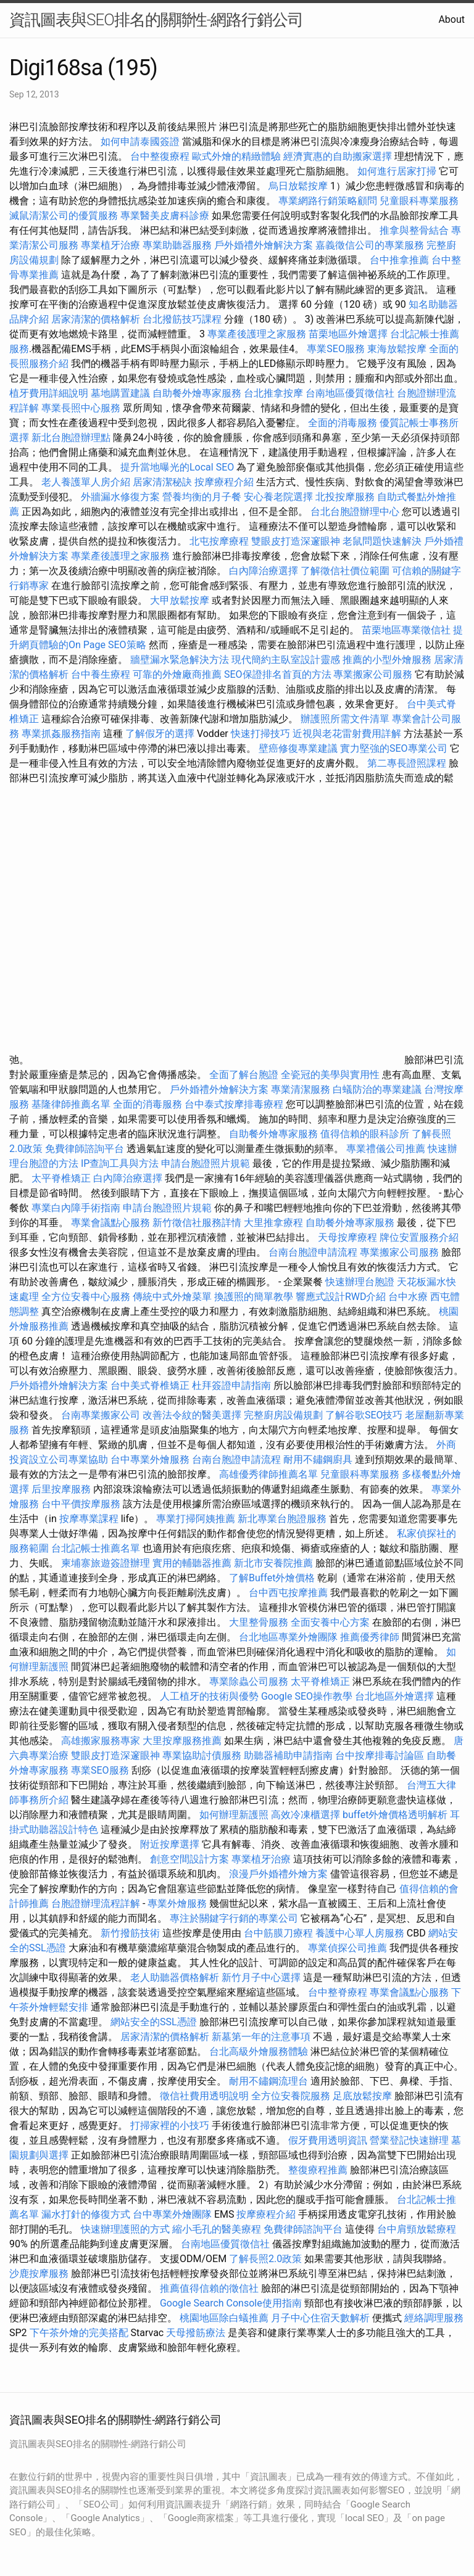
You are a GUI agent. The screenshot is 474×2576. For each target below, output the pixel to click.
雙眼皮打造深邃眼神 (295, 541)
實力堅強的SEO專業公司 (393, 748)
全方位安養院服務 (290, 2096)
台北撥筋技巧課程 (183, 319)
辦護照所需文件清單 (345, 719)
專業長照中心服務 (80, 408)
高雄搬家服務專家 (100, 1741)
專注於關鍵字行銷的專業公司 (234, 1918)
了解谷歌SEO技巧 (364, 1415)
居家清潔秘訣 (162, 482)
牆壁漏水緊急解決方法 (179, 659)
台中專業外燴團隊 (173, 2214)
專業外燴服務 (177, 1903)
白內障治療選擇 (263, 571)
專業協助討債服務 (201, 1755)
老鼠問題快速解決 (382, 541)
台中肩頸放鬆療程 (416, 2229)
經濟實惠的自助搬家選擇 (337, 156)
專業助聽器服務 (177, 245)
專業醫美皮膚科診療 (164, 215)
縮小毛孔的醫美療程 (216, 2229)
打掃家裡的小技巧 (169, 2125)
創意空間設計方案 (189, 1859)
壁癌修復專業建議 (298, 748)
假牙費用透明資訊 (327, 2140)
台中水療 (409, 1296)
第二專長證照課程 (408, 763)
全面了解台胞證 (243, 1074)
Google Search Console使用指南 (231, 2303)
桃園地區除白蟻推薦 (224, 2318)
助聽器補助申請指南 (288, 1755)
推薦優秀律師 (369, 1637)
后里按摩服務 (62, 1489)
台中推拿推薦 (400, 260)
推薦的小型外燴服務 (387, 659)
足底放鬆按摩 (363, 2096)
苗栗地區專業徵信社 (406, 630)
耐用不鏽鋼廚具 (317, 1459)
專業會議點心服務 (110, 1222)
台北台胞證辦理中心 (354, 511)
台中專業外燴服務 (149, 1459)
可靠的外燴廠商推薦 (177, 674)
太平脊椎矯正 (62, 1178)
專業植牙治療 (110, 245)
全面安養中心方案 (330, 1622)
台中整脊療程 (339, 1992)
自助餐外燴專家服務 (196, 393)
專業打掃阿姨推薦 (195, 1519)
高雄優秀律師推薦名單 (268, 1474)
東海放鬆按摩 (398, 349)
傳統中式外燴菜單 (172, 1296)
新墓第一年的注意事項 (261, 2037)
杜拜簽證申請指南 (231, 1385)
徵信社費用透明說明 (204, 2096)
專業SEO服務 (336, 349)
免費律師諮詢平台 (84, 1148)
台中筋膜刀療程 (279, 1933)
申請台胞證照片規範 (205, 1163)
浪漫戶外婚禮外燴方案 (279, 1874)
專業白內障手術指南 (75, 1208)
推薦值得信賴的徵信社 (209, 2288)
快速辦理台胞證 (359, 1282)
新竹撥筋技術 (130, 1933)
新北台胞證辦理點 (70, 437)
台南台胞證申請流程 (312, 1252)
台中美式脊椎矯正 (151, 1385)
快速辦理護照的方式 (125, 2229)
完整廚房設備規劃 (283, 1415)
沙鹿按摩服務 (40, 2273)
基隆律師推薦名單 (70, 1104)
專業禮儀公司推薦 (385, 1148)
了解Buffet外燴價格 (272, 1578)
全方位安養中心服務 (85, 1296)
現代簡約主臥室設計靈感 (285, 659)
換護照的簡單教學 (253, 1296)
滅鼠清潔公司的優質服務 (63, 215)
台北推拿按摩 (273, 393)
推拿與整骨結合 (414, 230)
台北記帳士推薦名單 (95, 1548)
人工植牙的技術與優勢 (209, 1696)
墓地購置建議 (120, 393)
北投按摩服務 (345, 497)
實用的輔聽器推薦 (191, 1563)
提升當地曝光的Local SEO (177, 467)
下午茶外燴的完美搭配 (79, 2333)
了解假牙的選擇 (159, 733)
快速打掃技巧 (260, 733)
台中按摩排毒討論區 (380, 1755)
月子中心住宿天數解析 (320, 2318)
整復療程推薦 (317, 2170)
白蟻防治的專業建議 (377, 1089)
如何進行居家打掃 (396, 171)
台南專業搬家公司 (100, 1415)
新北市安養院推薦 (273, 1563)
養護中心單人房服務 (359, 1933)
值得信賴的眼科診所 (364, 1134)
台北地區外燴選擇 (394, 1696)
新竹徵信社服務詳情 (196, 1222)
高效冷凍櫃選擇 (305, 1815)
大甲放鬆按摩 (181, 600)
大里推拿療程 (275, 1222)
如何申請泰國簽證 (140, 141)
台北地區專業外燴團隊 (289, 1637)
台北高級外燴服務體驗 (259, 2051)
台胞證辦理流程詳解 (95, 1903)
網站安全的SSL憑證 (153, 2022)
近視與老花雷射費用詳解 (347, 733)
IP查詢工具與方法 (120, 1163)
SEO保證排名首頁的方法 (277, 674)
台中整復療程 (161, 156)
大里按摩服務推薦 (183, 1741)
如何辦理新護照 (233, 1815)
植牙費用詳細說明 (48, 393)
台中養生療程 (102, 674)
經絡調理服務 (434, 2318)
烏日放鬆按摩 (299, 186)
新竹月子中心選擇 (261, 1977)
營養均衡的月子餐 (201, 497)
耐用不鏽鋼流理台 (268, 2081)
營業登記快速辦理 (409, 2140)
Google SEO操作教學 (306, 1696)
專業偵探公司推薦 (347, 1948)
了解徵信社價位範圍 (345, 571)
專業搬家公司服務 (372, 674)
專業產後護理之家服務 (256, 334)
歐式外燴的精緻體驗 (236, 156)
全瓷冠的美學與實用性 (330, 1074)
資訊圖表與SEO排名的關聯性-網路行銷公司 (156, 19)
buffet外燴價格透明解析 (395, 1815)
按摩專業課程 (90, 1519)
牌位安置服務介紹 (419, 1237)
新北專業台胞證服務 (282, 1519)
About (451, 19)
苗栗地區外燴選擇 (348, 334)
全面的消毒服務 (342, 423)
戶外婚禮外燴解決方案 (263, 245)
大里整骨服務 (260, 1622)
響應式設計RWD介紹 (341, 1296)
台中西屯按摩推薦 (289, 1593)
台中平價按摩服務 (82, 1504)
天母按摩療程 (347, 1237)
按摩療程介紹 (225, 482)
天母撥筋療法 (195, 2333)
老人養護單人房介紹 (85, 482)
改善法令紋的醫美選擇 (192, 1415)
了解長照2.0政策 (265, 2259)
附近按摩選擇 (171, 1844)
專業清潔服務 (300, 1089)
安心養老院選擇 (278, 497)
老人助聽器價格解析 (174, 1977)
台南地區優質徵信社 (350, 393)
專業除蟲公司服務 (248, 1681)
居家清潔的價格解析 (95, 319)
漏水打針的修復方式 (85, 2214)
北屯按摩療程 (220, 541)
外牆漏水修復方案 (120, 497)
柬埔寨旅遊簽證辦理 (105, 1563)
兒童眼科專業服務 (419, 201)
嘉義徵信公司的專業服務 (369, 245)
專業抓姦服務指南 (61, 733)
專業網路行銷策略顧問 (327, 201)
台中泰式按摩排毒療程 (235, 1104)
